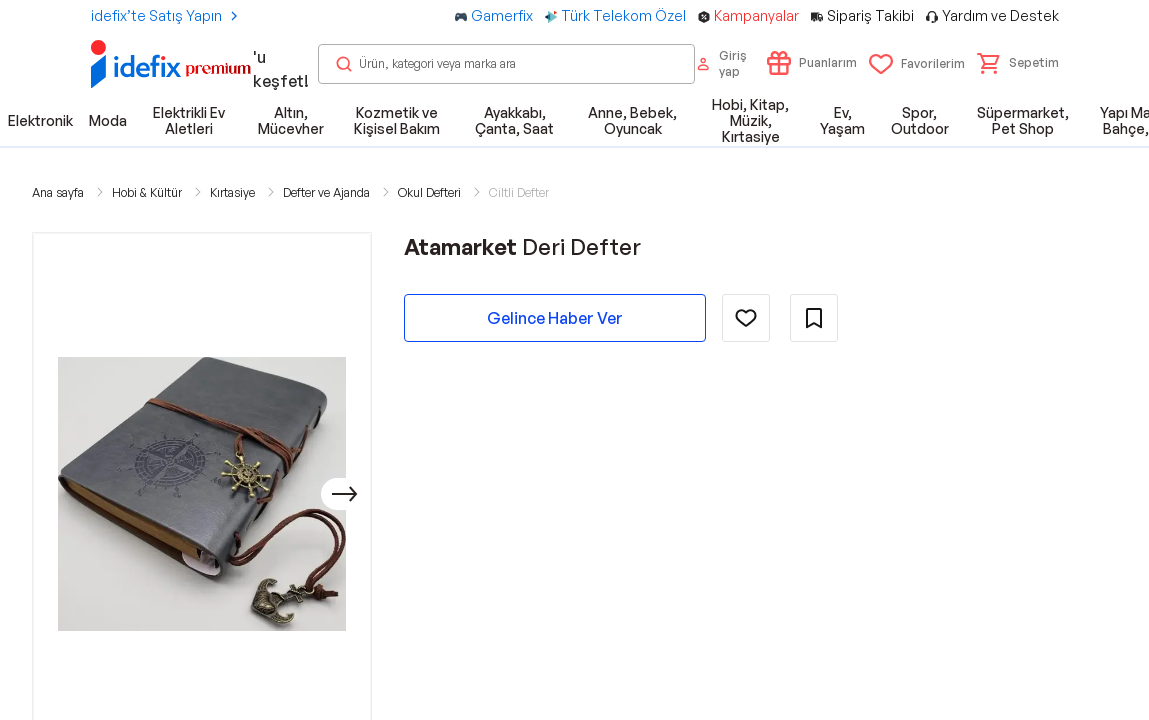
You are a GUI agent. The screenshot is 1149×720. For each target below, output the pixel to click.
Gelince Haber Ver (555, 318)
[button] (1018, 63)
